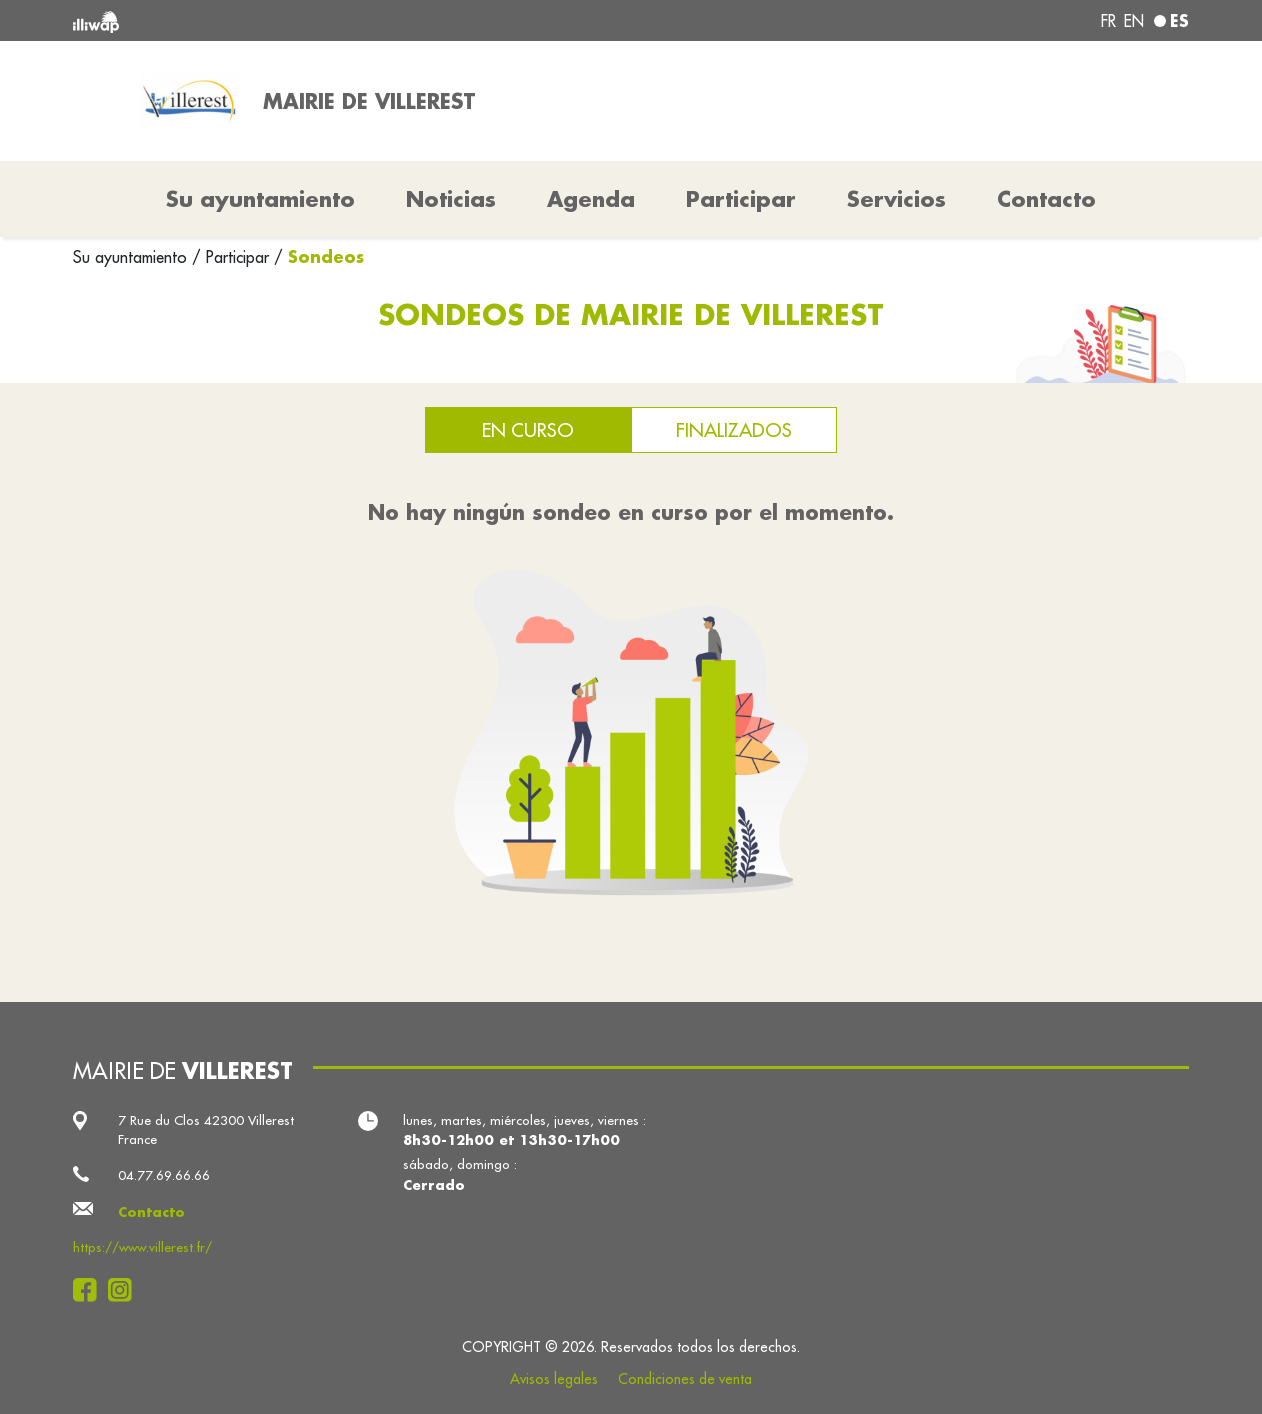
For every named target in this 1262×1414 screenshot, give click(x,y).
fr (1108, 21)
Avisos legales (554, 1379)
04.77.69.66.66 (164, 1175)
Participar (741, 199)
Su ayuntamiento (132, 257)
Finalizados (734, 430)
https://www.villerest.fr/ (142, 1247)
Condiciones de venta (685, 1379)
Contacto (1046, 199)
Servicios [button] (896, 199)
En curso (528, 430)
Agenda (591, 199)
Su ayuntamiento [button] (260, 199)
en (1134, 21)
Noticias (451, 199)
